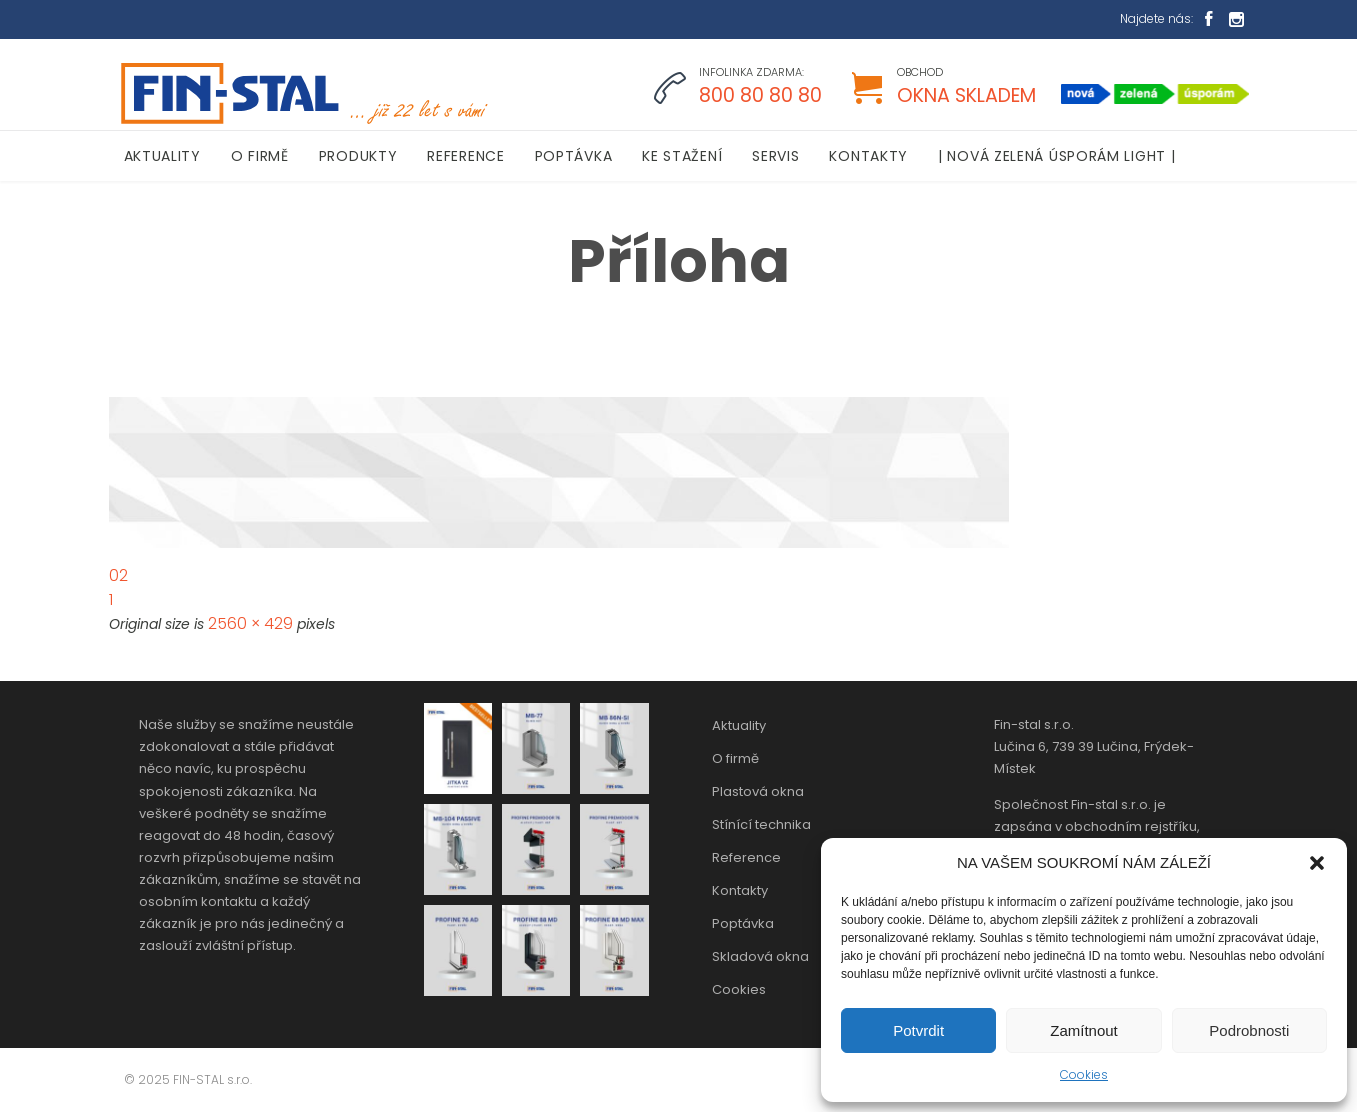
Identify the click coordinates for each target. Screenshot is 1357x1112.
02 (118, 575)
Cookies (1084, 1074)
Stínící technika (761, 824)
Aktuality (739, 725)
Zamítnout (1084, 1030)
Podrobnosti (1249, 1030)
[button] (1317, 863)
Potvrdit (918, 1030)
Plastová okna (758, 791)
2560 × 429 (250, 623)
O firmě (735, 758)
